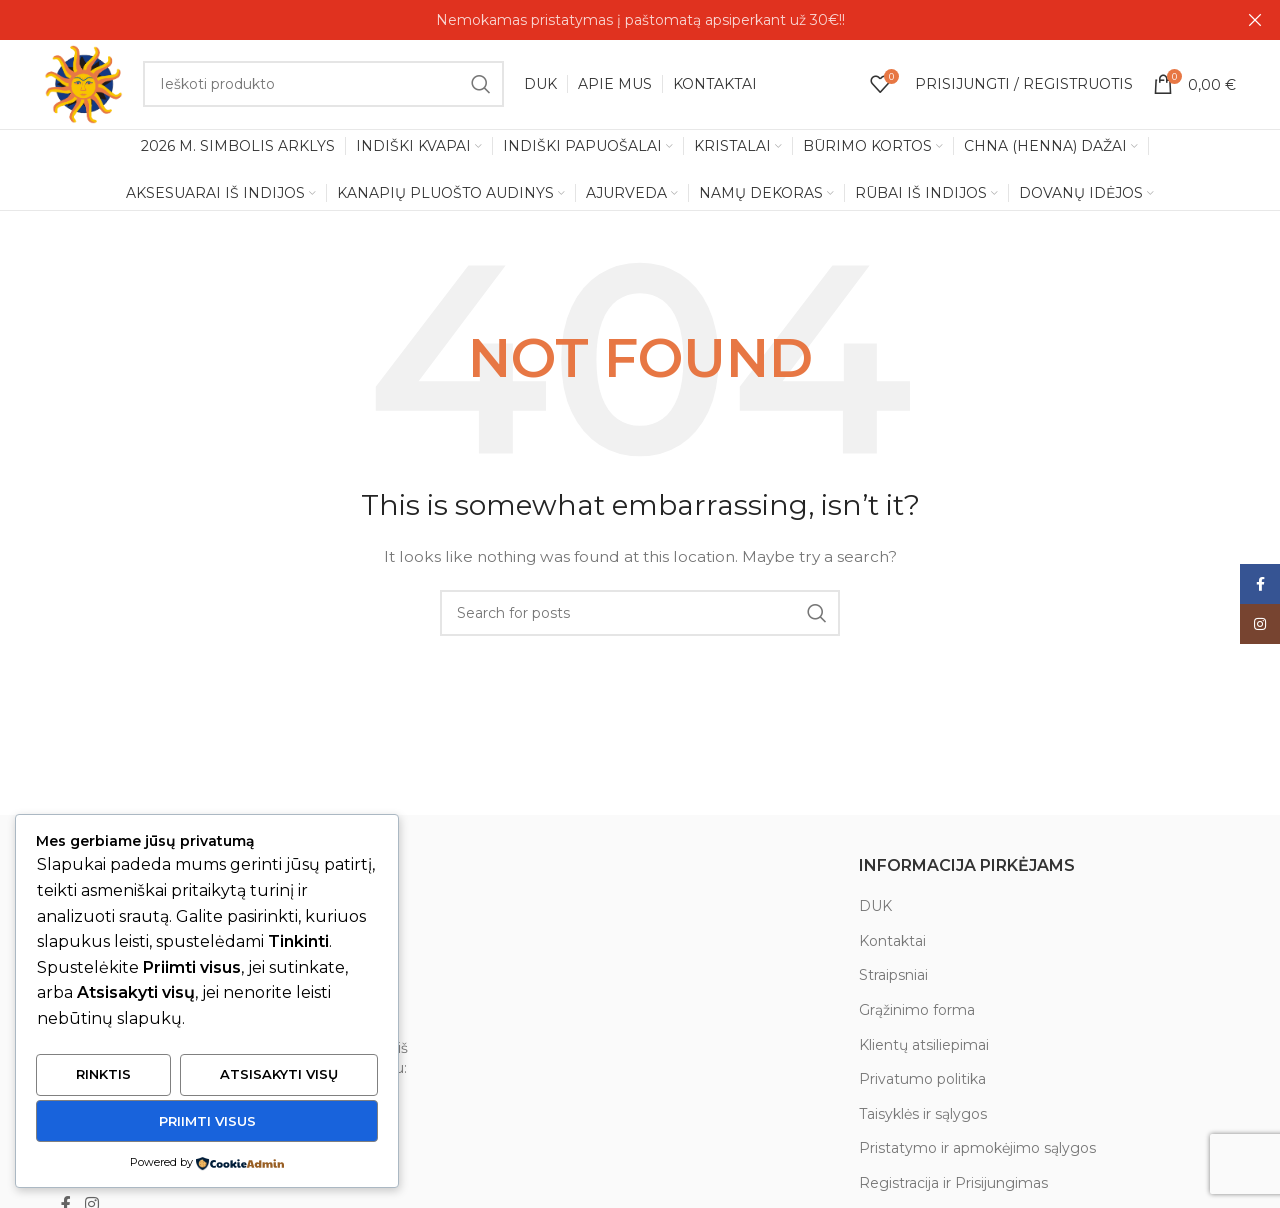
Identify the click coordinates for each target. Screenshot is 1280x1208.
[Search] (323, 85)
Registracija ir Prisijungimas (953, 1184)
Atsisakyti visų (279, 1075)
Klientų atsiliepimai (924, 1046)
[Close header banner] (1255, 20)
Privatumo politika (922, 1080)
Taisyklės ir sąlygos (923, 1115)
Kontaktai (892, 942)
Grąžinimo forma (917, 1011)
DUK (875, 907)
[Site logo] (84, 84)
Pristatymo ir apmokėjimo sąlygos (977, 1150)
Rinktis (103, 1075)
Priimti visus (207, 1121)
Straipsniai (893, 977)
